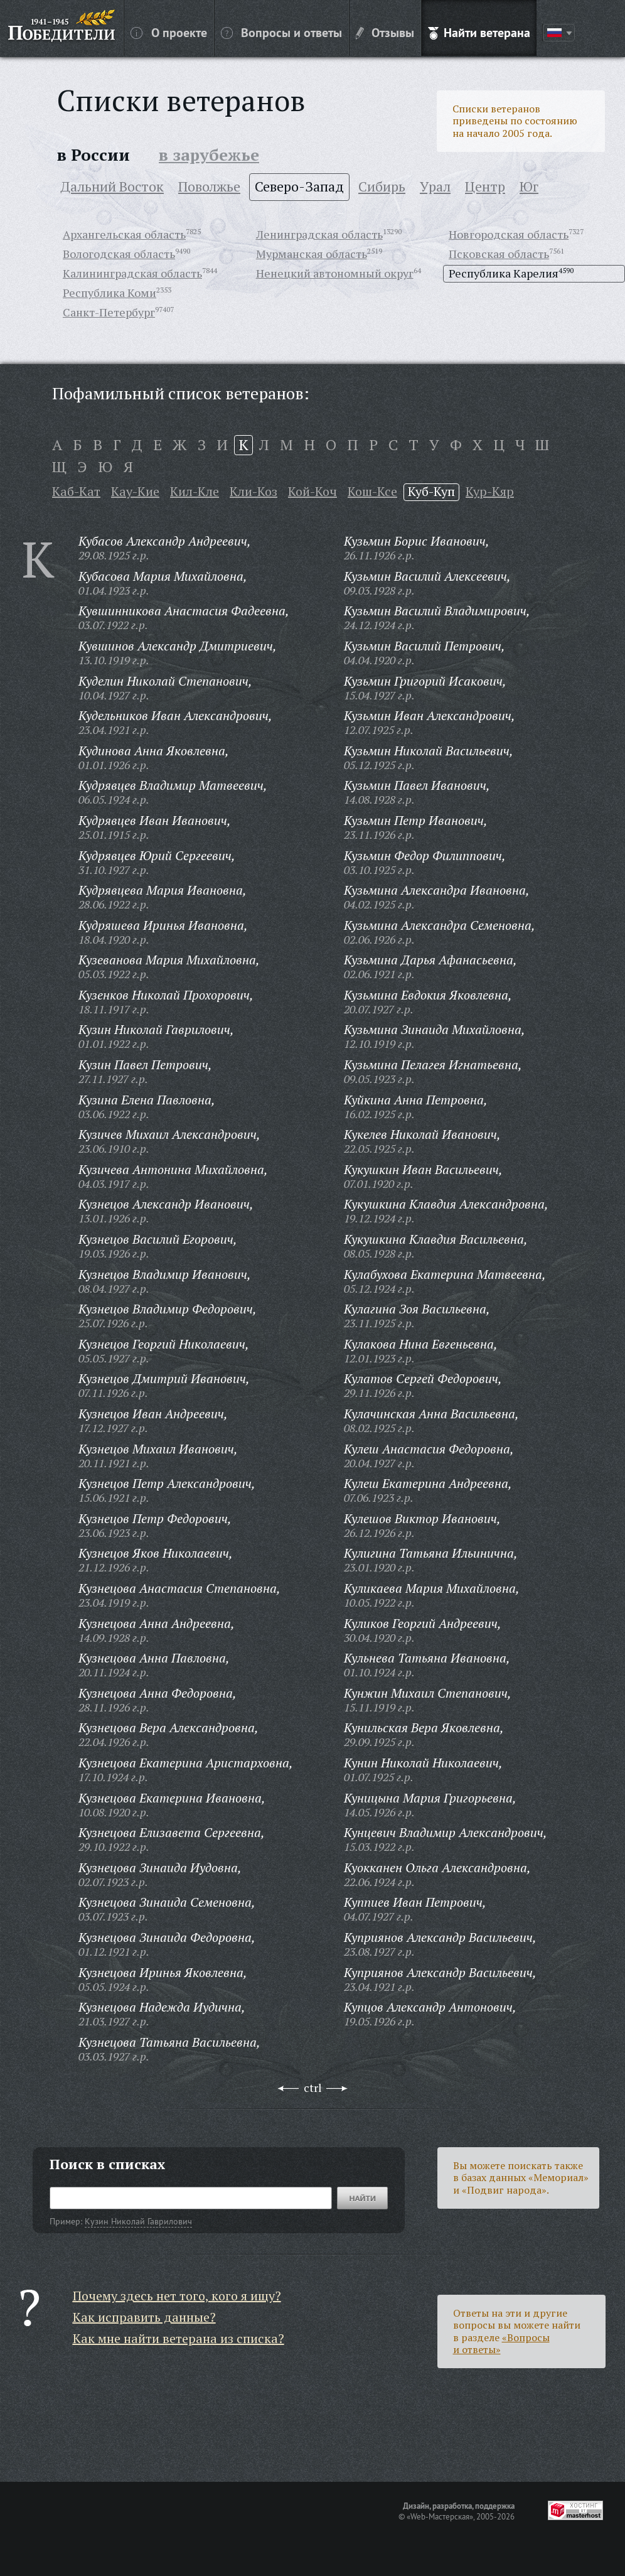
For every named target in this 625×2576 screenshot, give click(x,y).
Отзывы (385, 32)
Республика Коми (109, 292)
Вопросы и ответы (281, 32)
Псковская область (499, 253)
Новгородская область (509, 234)
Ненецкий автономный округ (335, 273)
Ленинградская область (319, 234)
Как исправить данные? (144, 2317)
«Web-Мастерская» (440, 2516)
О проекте (169, 32)
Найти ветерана (479, 32)
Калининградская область (132, 273)
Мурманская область (311, 253)
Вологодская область (119, 253)
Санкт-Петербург (109, 312)
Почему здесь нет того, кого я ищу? (177, 2295)
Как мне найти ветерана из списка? (178, 2338)
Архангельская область (124, 234)
